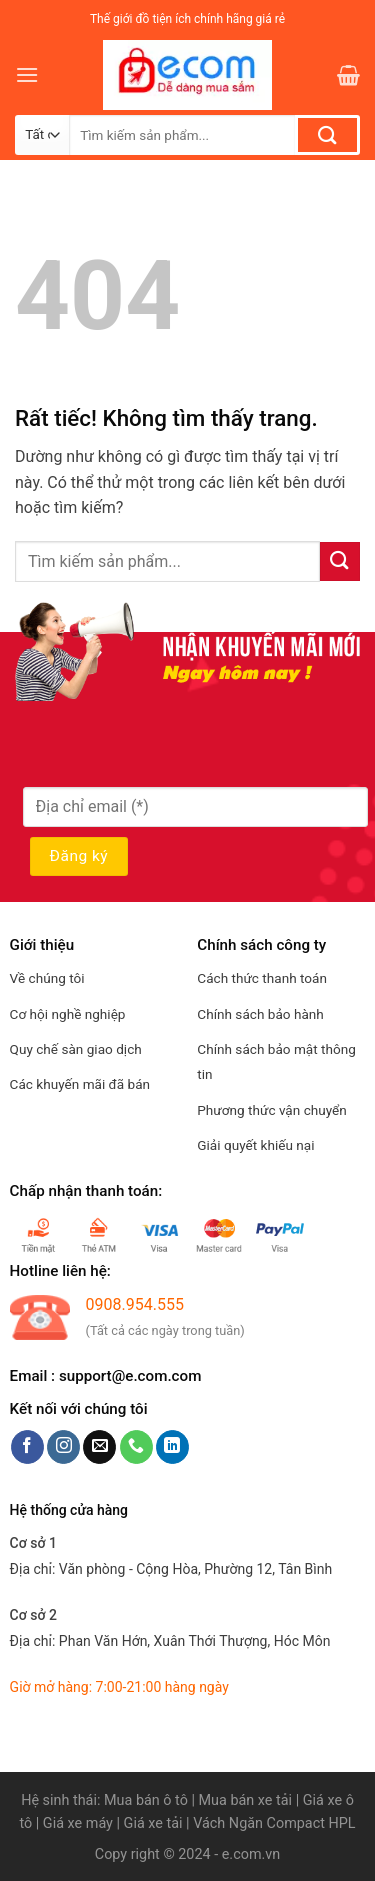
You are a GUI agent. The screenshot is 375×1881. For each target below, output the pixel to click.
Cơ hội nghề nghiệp (68, 1014)
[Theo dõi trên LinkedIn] (172, 1447)
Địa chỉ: (171, 1569)
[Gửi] (327, 135)
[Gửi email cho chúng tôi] (99, 1447)
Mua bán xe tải (246, 1800)
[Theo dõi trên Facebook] (27, 1447)
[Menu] (27, 74)
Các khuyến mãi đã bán (80, 1084)
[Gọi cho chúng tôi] (136, 1447)
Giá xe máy (80, 1823)
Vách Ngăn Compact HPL (274, 1823)
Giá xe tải (153, 1823)
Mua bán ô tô (146, 1800)
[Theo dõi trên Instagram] (63, 1447)
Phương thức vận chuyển (272, 1110)
